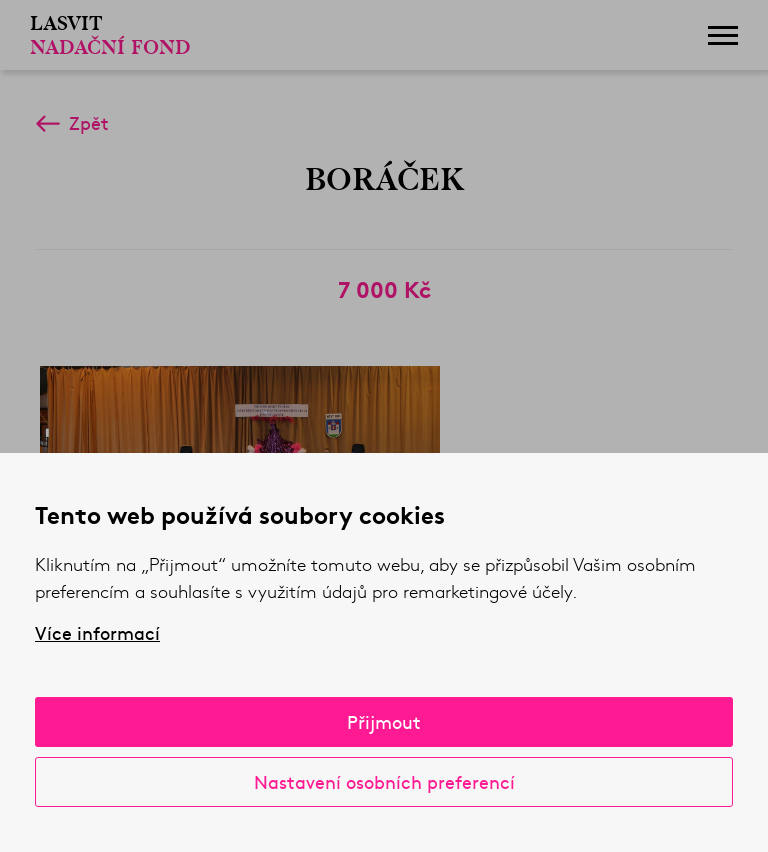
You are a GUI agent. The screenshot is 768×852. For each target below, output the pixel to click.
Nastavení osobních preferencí (384, 781)
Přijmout (384, 721)
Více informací (97, 633)
